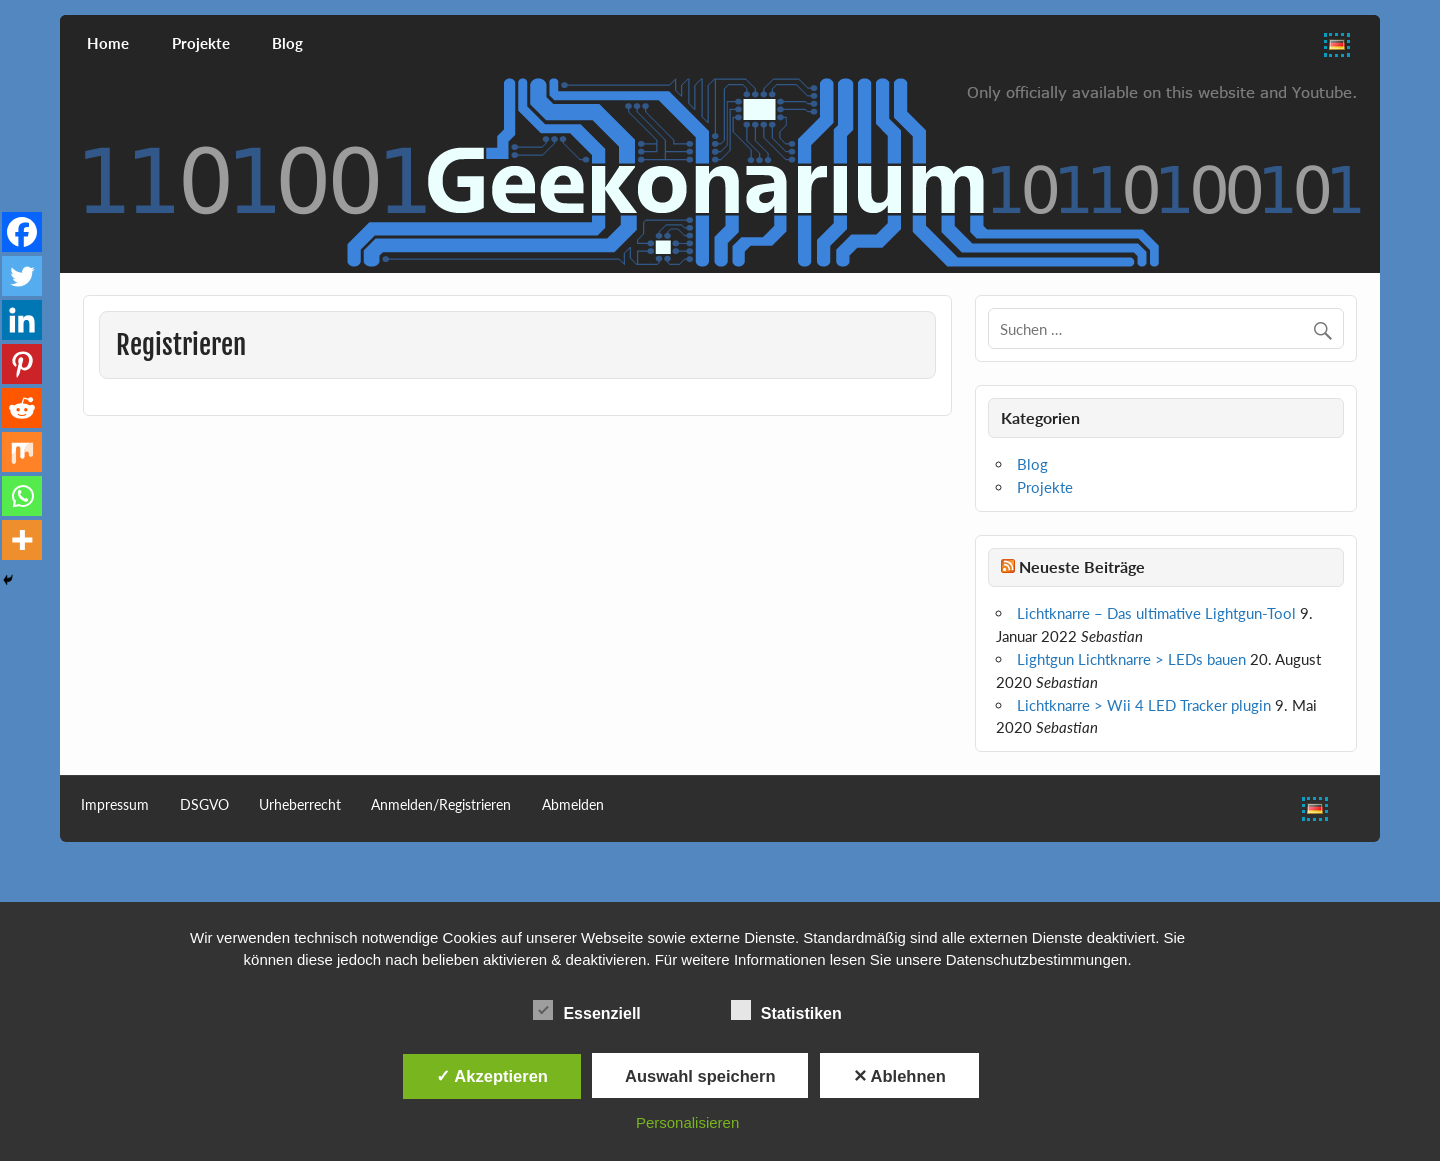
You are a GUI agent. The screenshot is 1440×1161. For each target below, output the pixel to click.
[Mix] (22, 452)
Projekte (201, 43)
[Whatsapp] (22, 496)
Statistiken (786, 1011)
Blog (287, 43)
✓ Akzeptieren (492, 1076)
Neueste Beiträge (1082, 566)
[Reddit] (22, 408)
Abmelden (573, 805)
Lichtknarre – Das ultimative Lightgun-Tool (1156, 613)
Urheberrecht (300, 805)
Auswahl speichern (700, 1076)
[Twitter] (22, 276)
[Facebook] (22, 232)
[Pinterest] (22, 364)
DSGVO (204, 805)
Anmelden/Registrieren (441, 805)
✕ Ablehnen (899, 1076)
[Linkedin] (22, 320)
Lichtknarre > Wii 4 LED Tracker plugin (1144, 705)
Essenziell (586, 1011)
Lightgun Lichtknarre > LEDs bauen (1131, 659)
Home (108, 43)
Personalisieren (687, 1122)
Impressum (115, 805)
